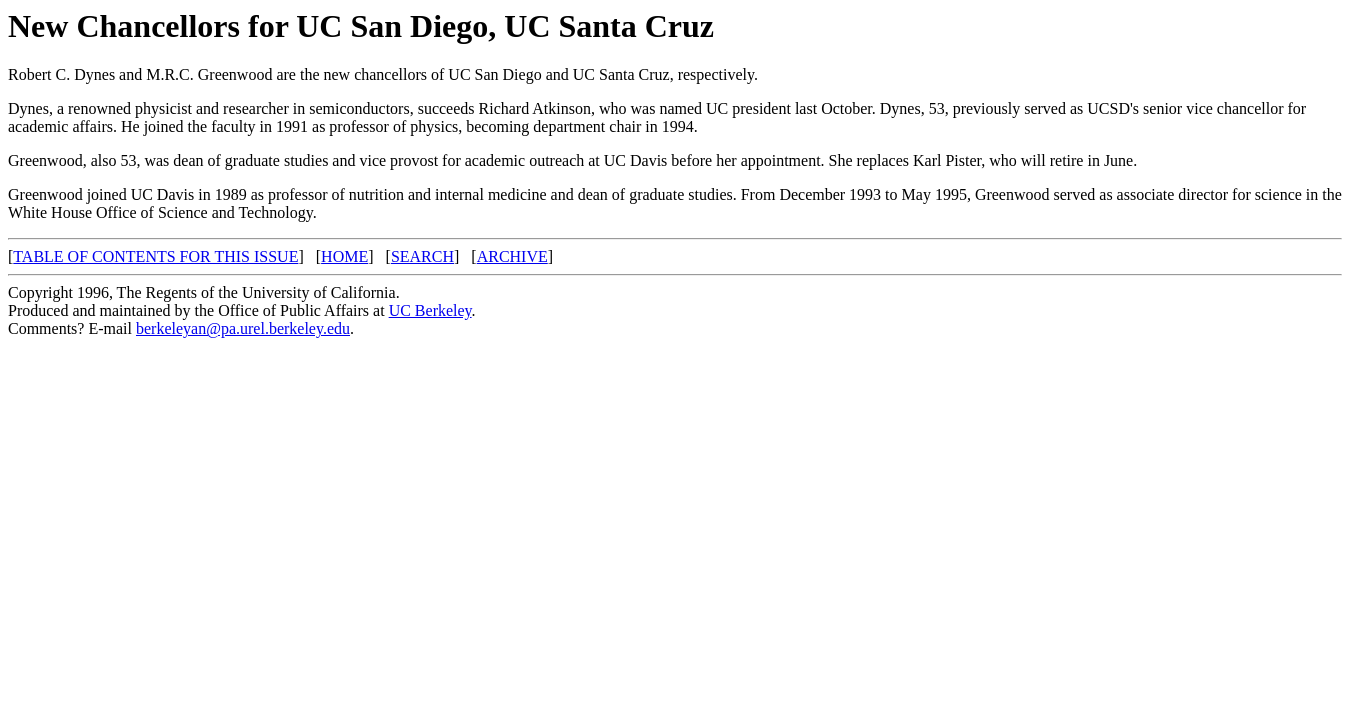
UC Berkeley (430, 310)
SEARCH (422, 256)
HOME (344, 256)
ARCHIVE (512, 256)
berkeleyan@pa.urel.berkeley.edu (243, 328)
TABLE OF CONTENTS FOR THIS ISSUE (155, 256)
